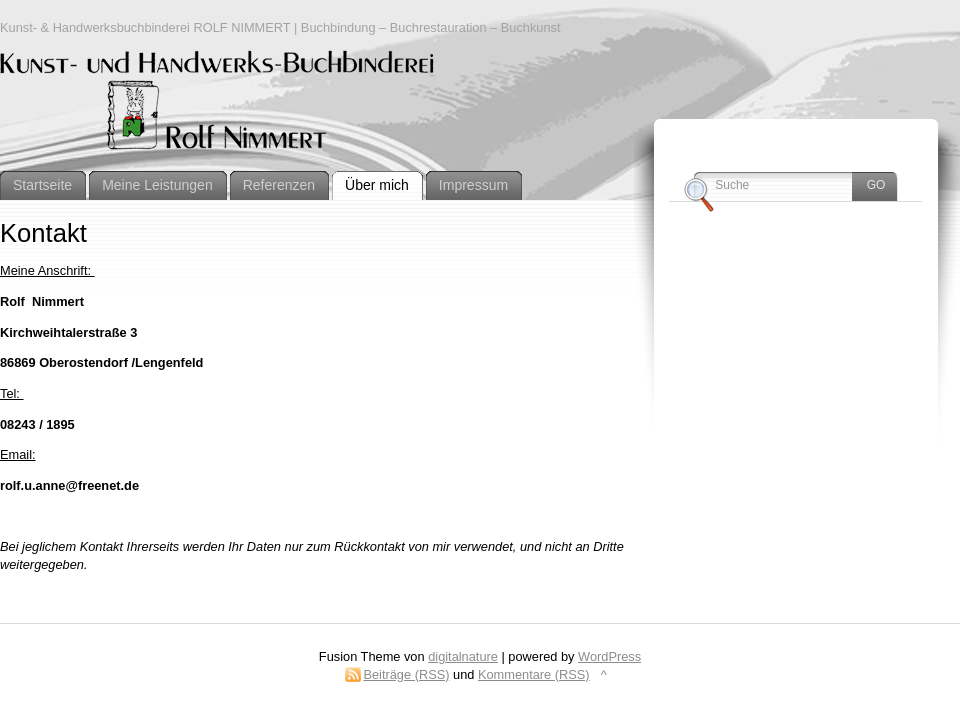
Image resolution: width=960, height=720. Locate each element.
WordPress (609, 656)
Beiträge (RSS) (406, 674)
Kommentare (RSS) (534, 674)
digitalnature (463, 656)
